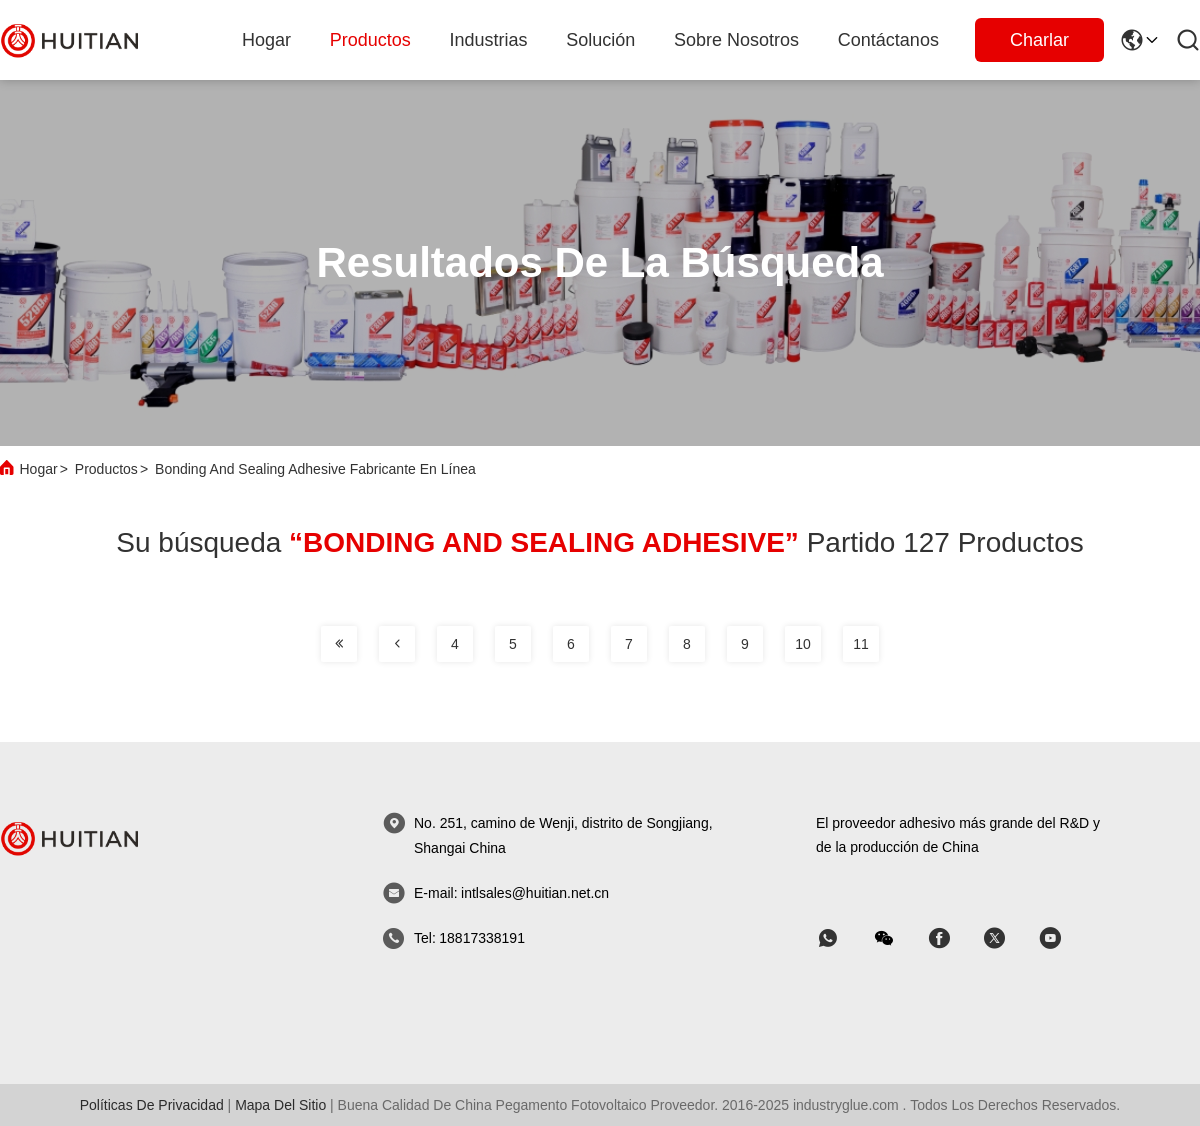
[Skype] (953, 938)
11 (861, 644)
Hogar (266, 40)
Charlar (1039, 40)
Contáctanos (888, 40)
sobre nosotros (736, 40)
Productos (106, 469)
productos (370, 40)
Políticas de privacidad (152, 1105)
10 (803, 644)
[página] (339, 644)
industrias (489, 40)
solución (600, 40)
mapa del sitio (280, 1105)
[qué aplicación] (842, 938)
